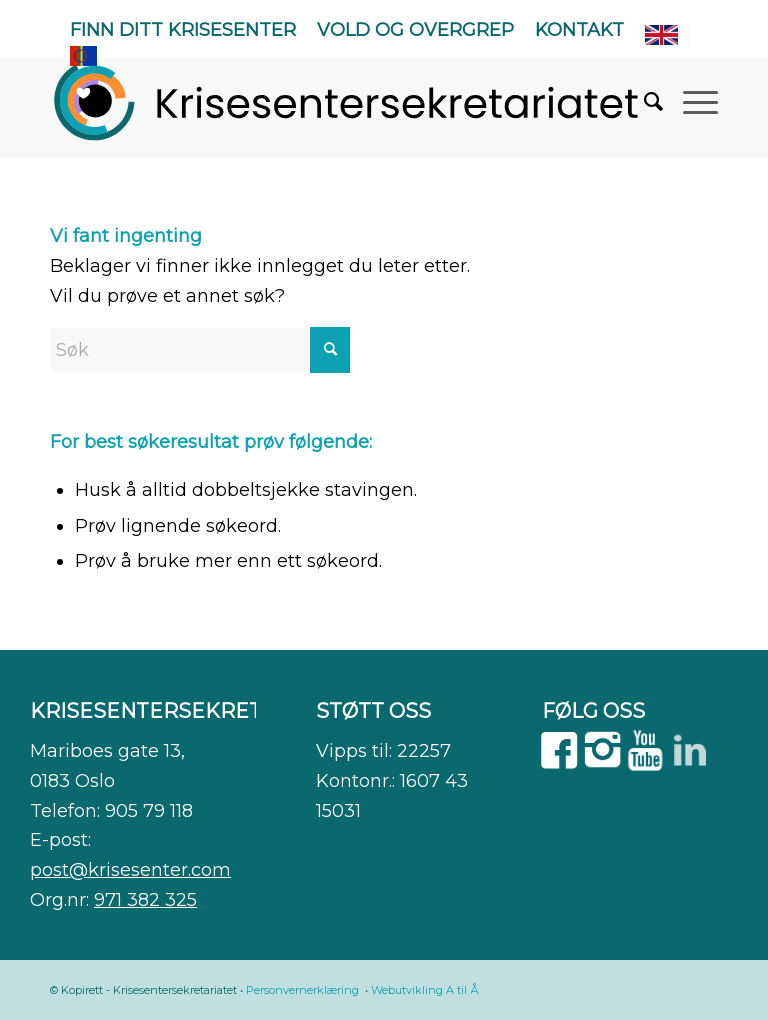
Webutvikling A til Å (425, 990)
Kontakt (579, 30)
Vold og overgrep (415, 30)
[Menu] (690, 102)
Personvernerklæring (302, 990)
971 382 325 (145, 900)
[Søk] (643, 102)
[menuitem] (183, 31)
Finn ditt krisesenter (183, 30)
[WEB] (348, 102)
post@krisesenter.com (130, 870)
